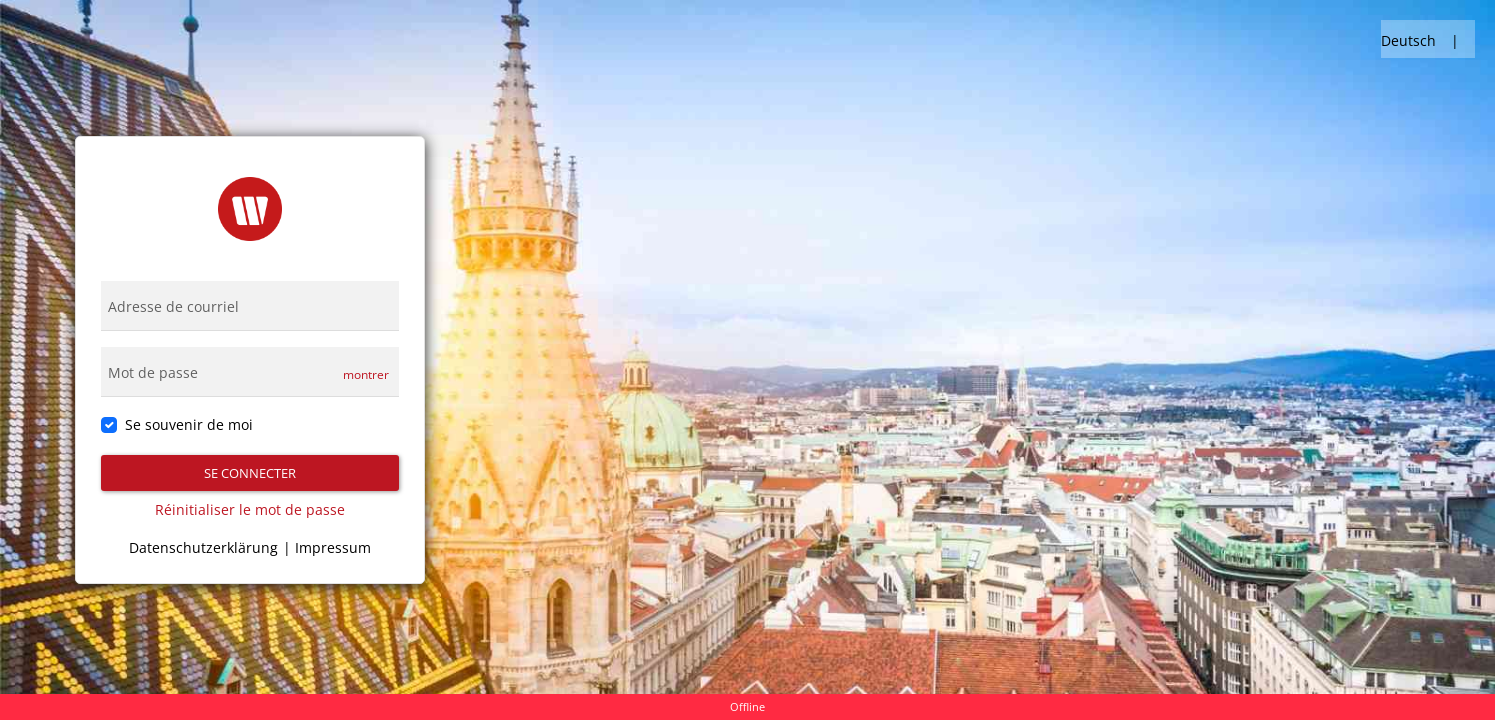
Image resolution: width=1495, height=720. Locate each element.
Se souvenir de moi (189, 424)
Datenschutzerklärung (203, 547)
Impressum (333, 547)
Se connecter (250, 473)
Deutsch (1408, 40)
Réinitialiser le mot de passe (250, 509)
